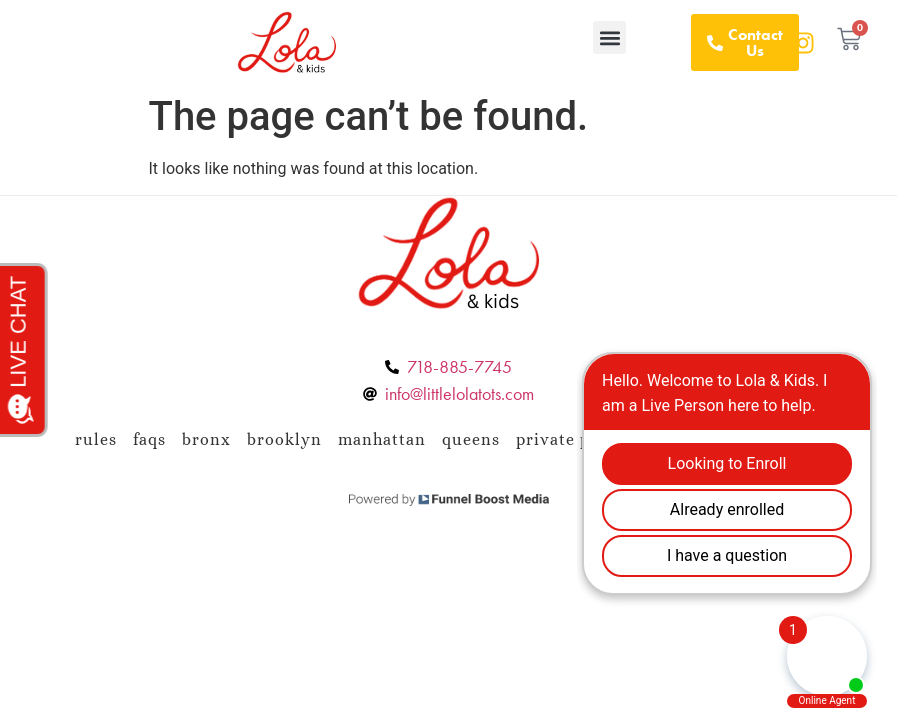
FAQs (149, 439)
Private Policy (573, 439)
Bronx (206, 439)
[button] (609, 37)
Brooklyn (284, 439)
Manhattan (382, 439)
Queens (471, 439)
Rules (96, 439)
